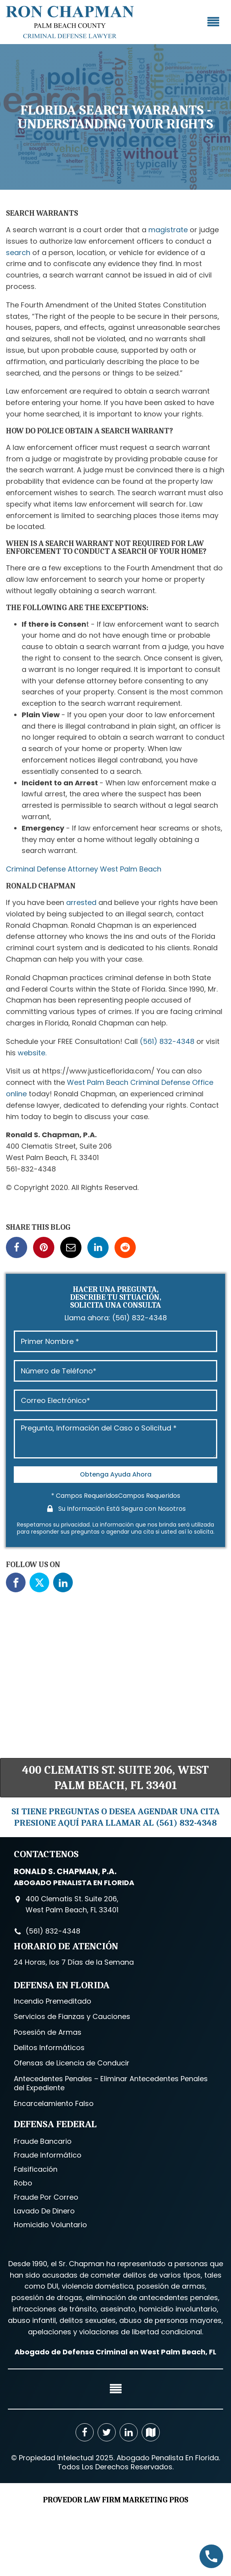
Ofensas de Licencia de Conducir (71, 2062)
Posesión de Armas (47, 2032)
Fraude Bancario (43, 2141)
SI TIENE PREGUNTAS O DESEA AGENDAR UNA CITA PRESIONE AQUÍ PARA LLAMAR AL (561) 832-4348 (115, 1817)
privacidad (75, 1525)
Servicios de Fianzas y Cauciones (72, 2016)
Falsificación (35, 2169)
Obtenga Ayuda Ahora (116, 1474)
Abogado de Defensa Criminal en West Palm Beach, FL (115, 2351)
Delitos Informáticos (49, 2047)
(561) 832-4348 (167, 1041)
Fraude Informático (47, 2155)
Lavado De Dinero (44, 2210)
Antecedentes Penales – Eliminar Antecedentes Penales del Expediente (111, 2083)
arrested (81, 902)
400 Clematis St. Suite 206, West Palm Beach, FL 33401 (115, 1777)
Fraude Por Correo (46, 2197)
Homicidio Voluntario (50, 2224)
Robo (23, 2182)
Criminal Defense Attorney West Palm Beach (83, 869)
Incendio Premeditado (52, 2001)
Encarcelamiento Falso (54, 2103)
